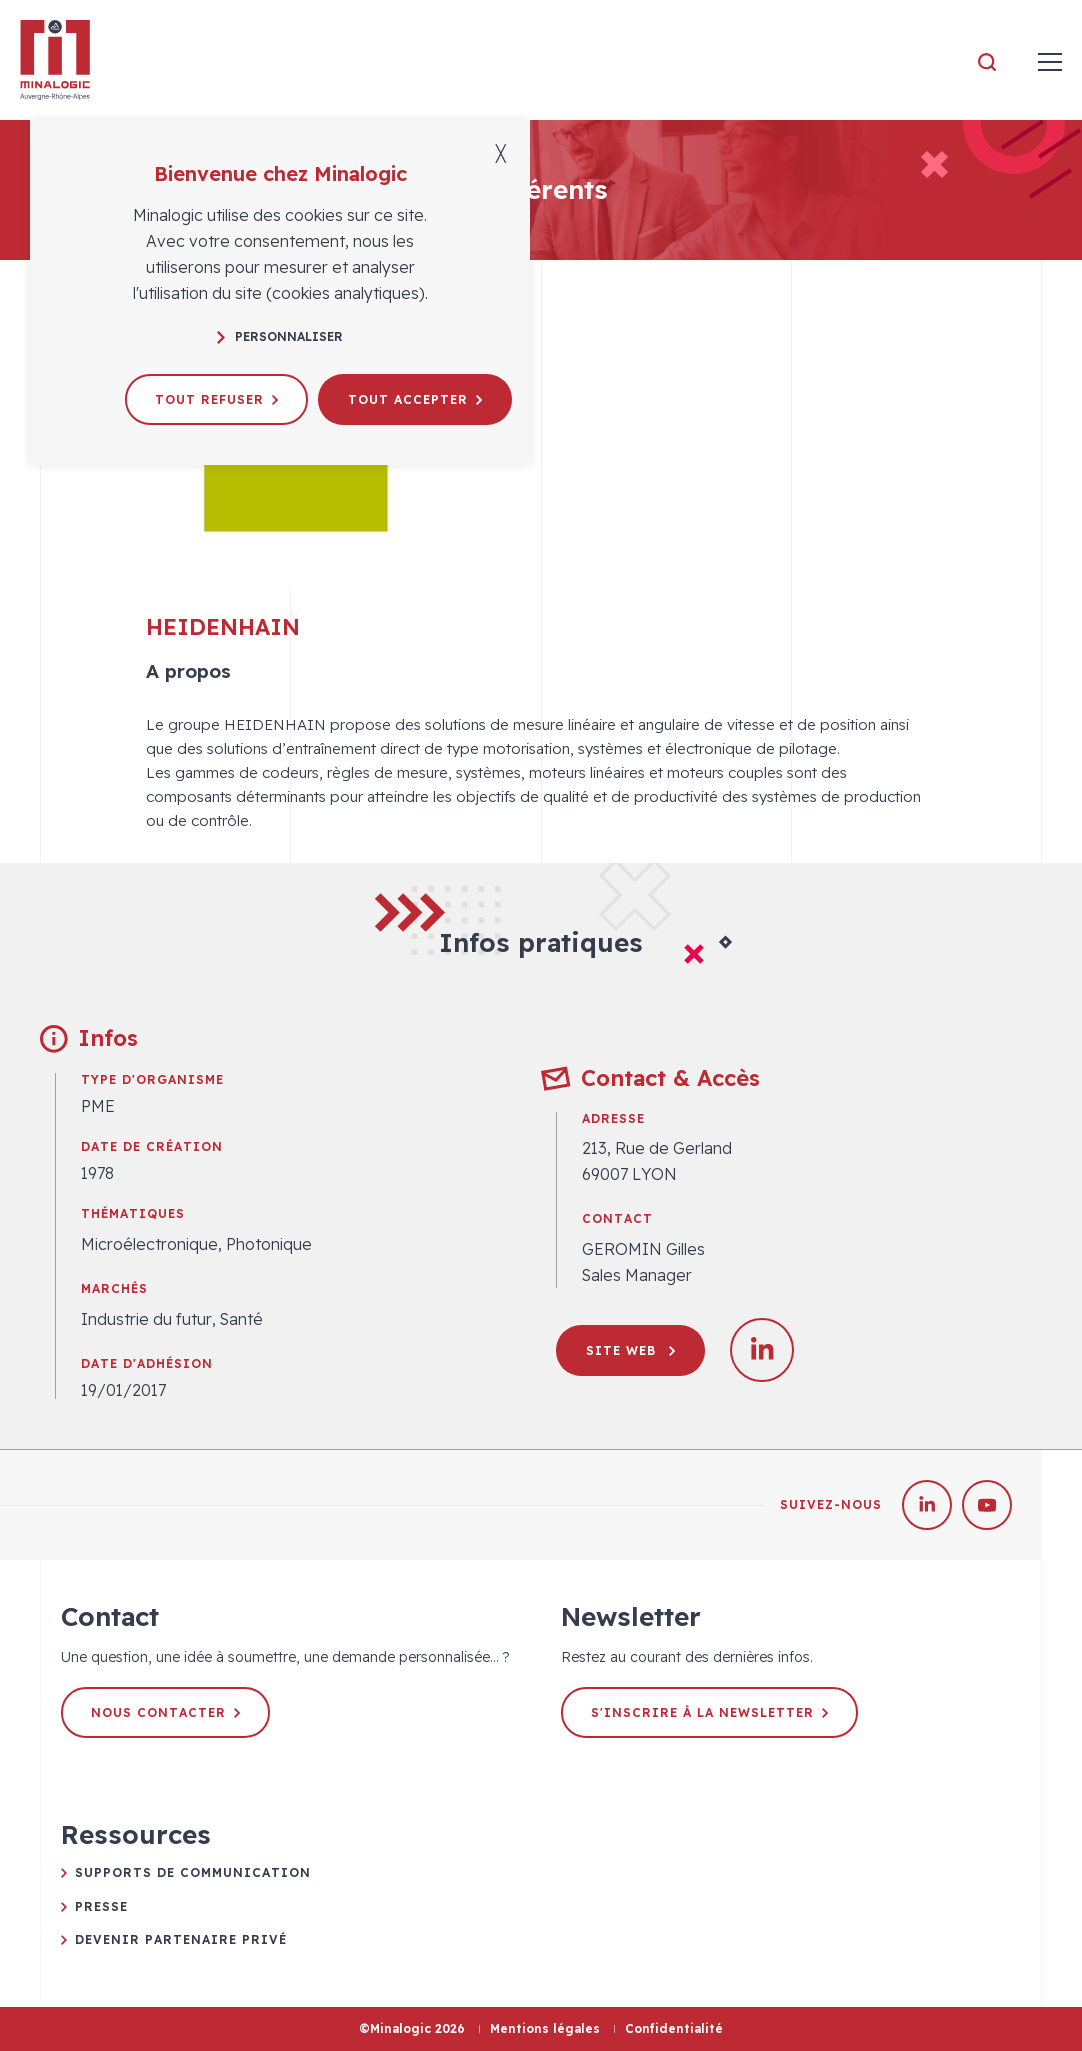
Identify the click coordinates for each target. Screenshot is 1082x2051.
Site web (630, 1350)
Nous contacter (165, 1712)
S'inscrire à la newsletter (709, 1712)
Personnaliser (280, 336)
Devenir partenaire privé (181, 1939)
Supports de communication (193, 1872)
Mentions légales (545, 2028)
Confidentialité (674, 2028)
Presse (101, 1906)
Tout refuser (216, 399)
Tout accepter (415, 399)
